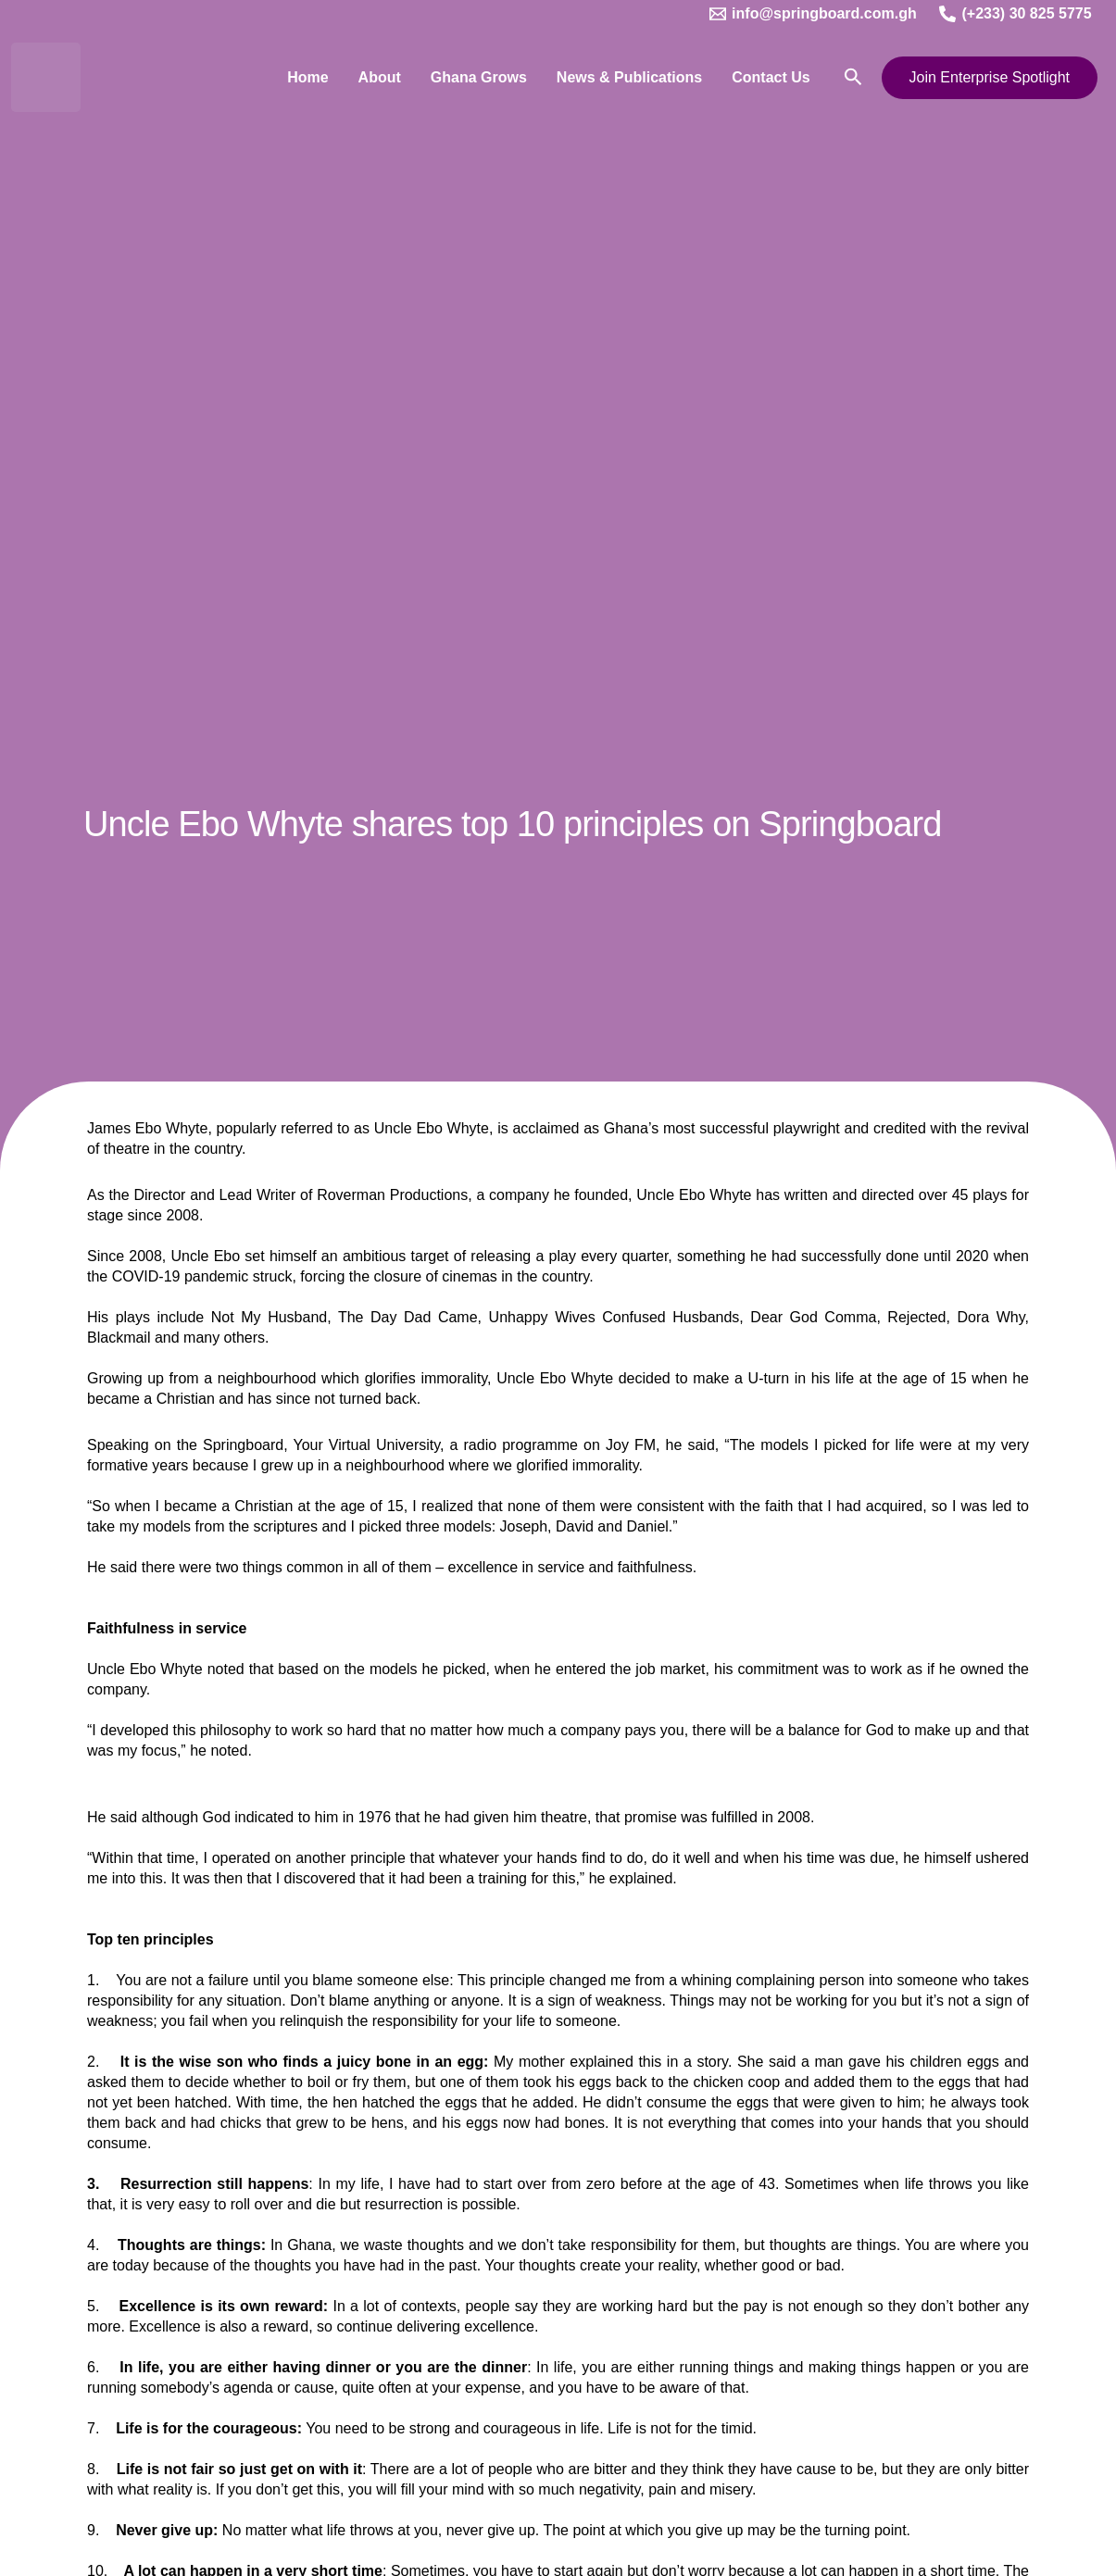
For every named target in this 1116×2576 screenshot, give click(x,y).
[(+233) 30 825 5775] (1015, 14)
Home (307, 77)
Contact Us (770, 77)
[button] (853, 77)
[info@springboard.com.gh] (813, 14)
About (379, 77)
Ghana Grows (479, 77)
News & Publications (629, 77)
